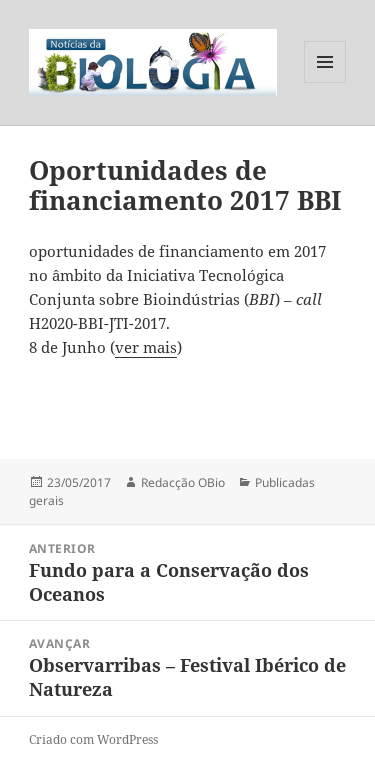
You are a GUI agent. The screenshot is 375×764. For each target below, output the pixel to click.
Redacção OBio (183, 482)
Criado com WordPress (93, 739)
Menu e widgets (325, 82)
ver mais (146, 347)
